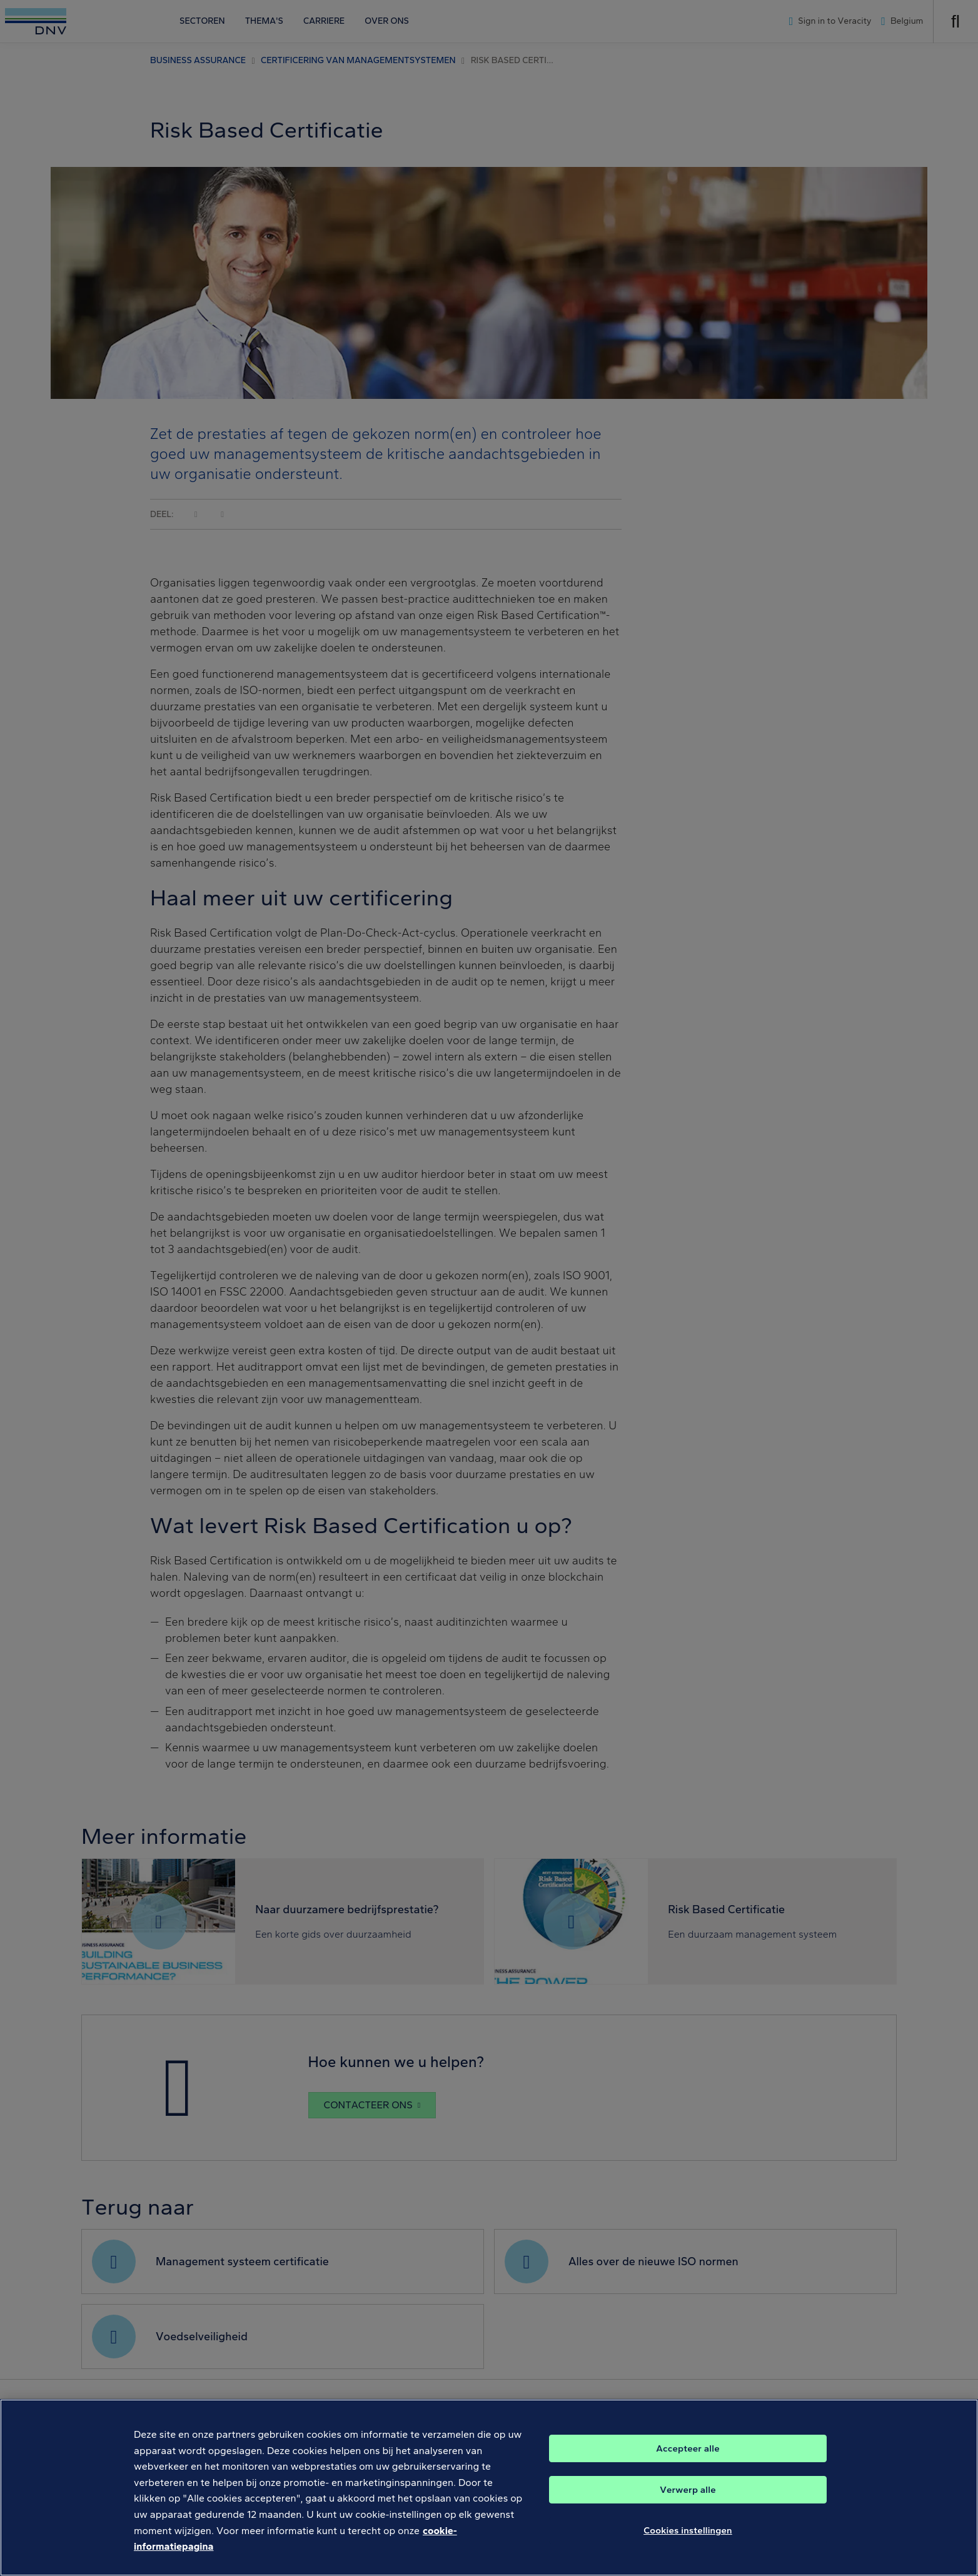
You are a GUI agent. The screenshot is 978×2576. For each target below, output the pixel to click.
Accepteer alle (687, 2462)
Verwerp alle (687, 2504)
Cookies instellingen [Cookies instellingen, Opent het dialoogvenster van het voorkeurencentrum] (687, 2544)
